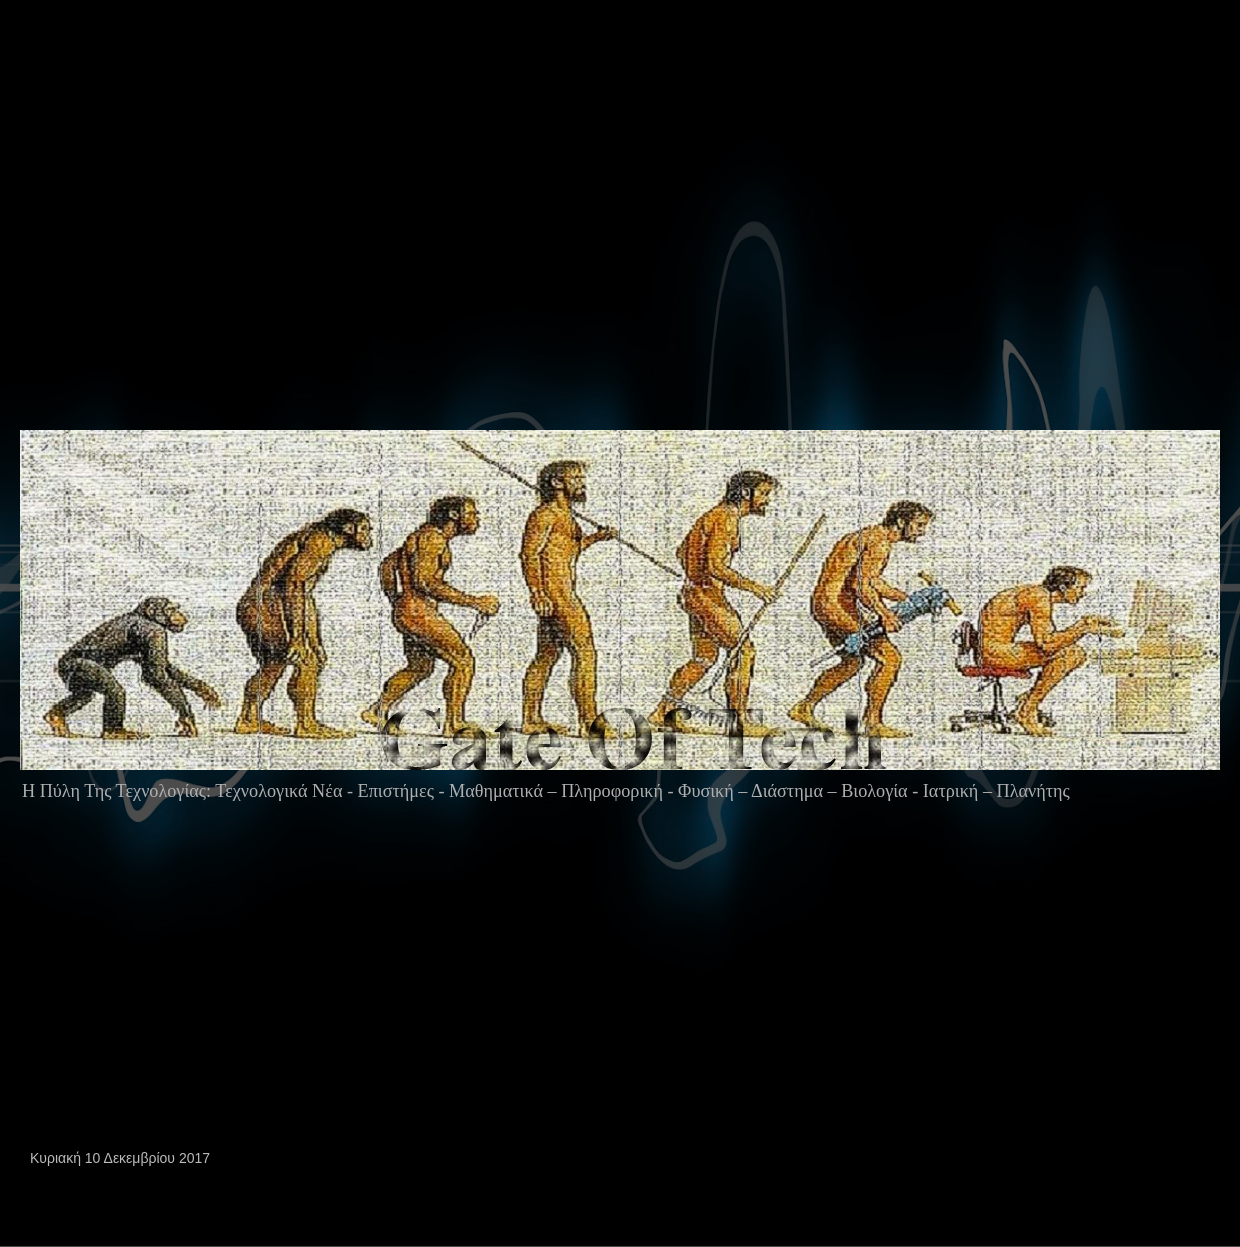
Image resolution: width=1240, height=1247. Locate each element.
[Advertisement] (482, 254)
